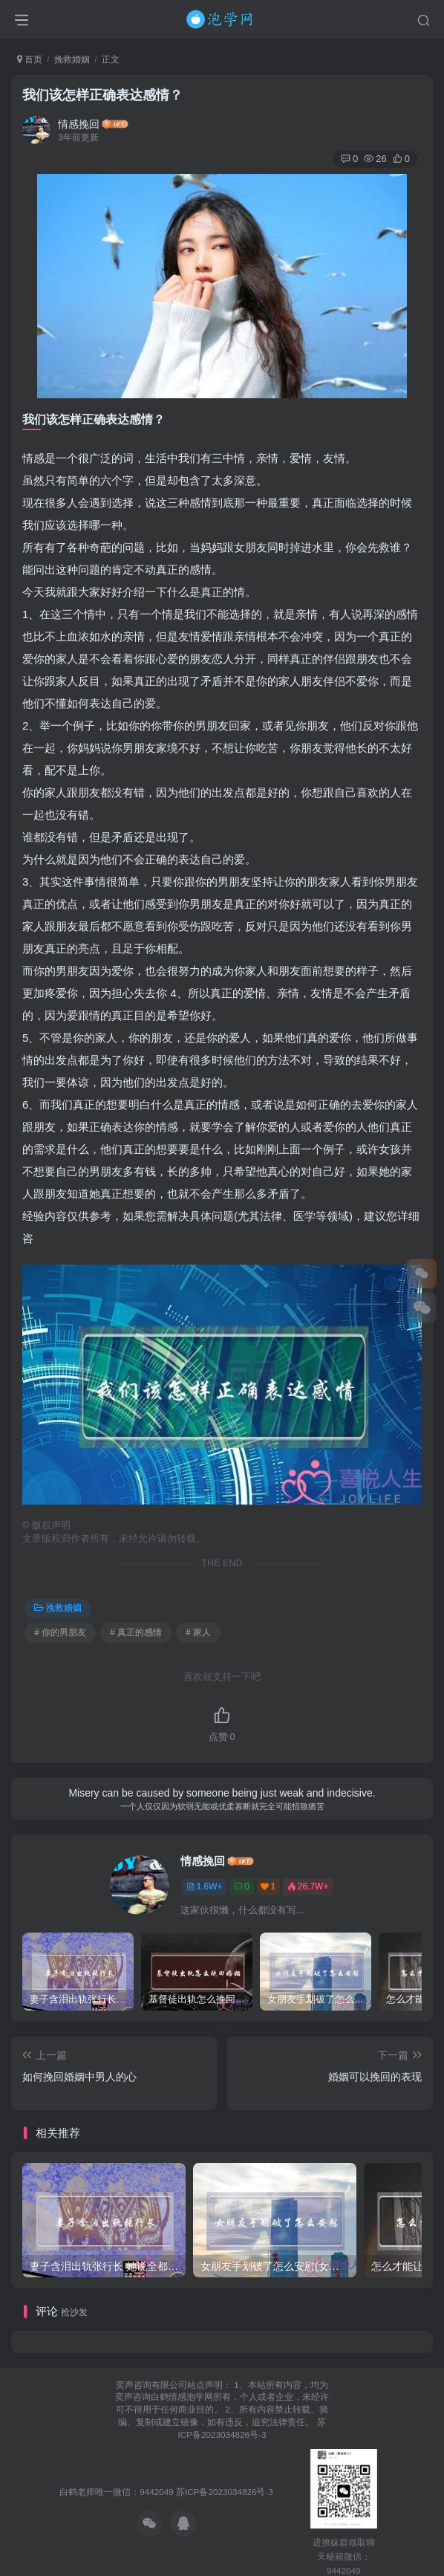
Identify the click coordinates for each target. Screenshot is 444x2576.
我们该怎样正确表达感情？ (102, 95)
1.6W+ (204, 1886)
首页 (29, 59)
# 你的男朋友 (60, 1632)
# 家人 (198, 1632)
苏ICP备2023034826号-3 (224, 2491)
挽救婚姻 (72, 59)
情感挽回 (78, 124)
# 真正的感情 (136, 1632)
